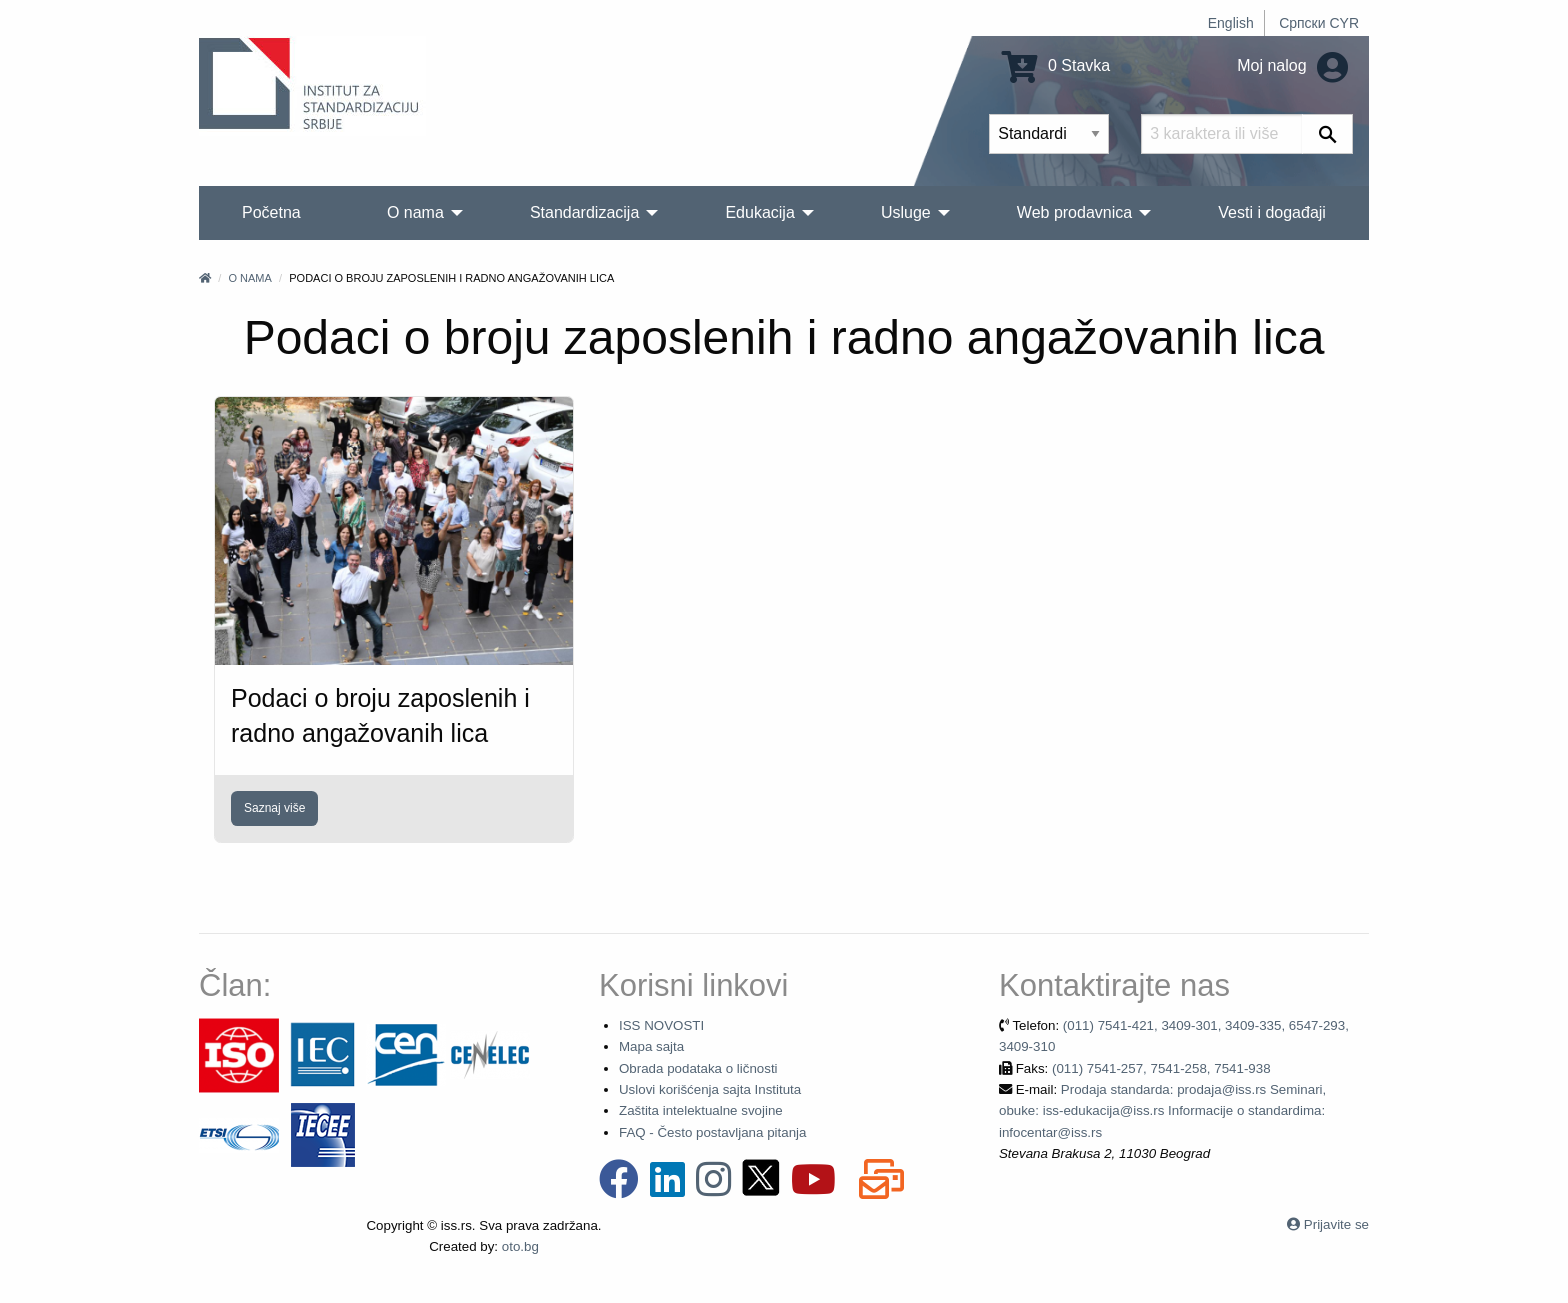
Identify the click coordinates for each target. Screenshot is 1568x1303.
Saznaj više (274, 808)
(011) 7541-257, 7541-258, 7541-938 (1161, 1068)
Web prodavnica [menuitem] (1074, 212)
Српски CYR (1319, 23)
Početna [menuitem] (271, 212)
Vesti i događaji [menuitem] (1272, 212)
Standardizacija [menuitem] (584, 212)
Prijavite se (1336, 1224)
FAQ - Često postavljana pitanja (712, 1132)
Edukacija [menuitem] (759, 212)
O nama (249, 278)
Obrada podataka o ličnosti (698, 1068)
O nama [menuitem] (415, 212)
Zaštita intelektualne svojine (701, 1110)
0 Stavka (1056, 65)
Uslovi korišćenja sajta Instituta (710, 1089)
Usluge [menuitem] (906, 212)
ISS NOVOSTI (661, 1025)
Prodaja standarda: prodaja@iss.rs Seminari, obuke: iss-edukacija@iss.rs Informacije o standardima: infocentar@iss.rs (1162, 1111)
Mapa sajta (651, 1046)
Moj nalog (1292, 65)
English (1231, 23)
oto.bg (520, 1246)
